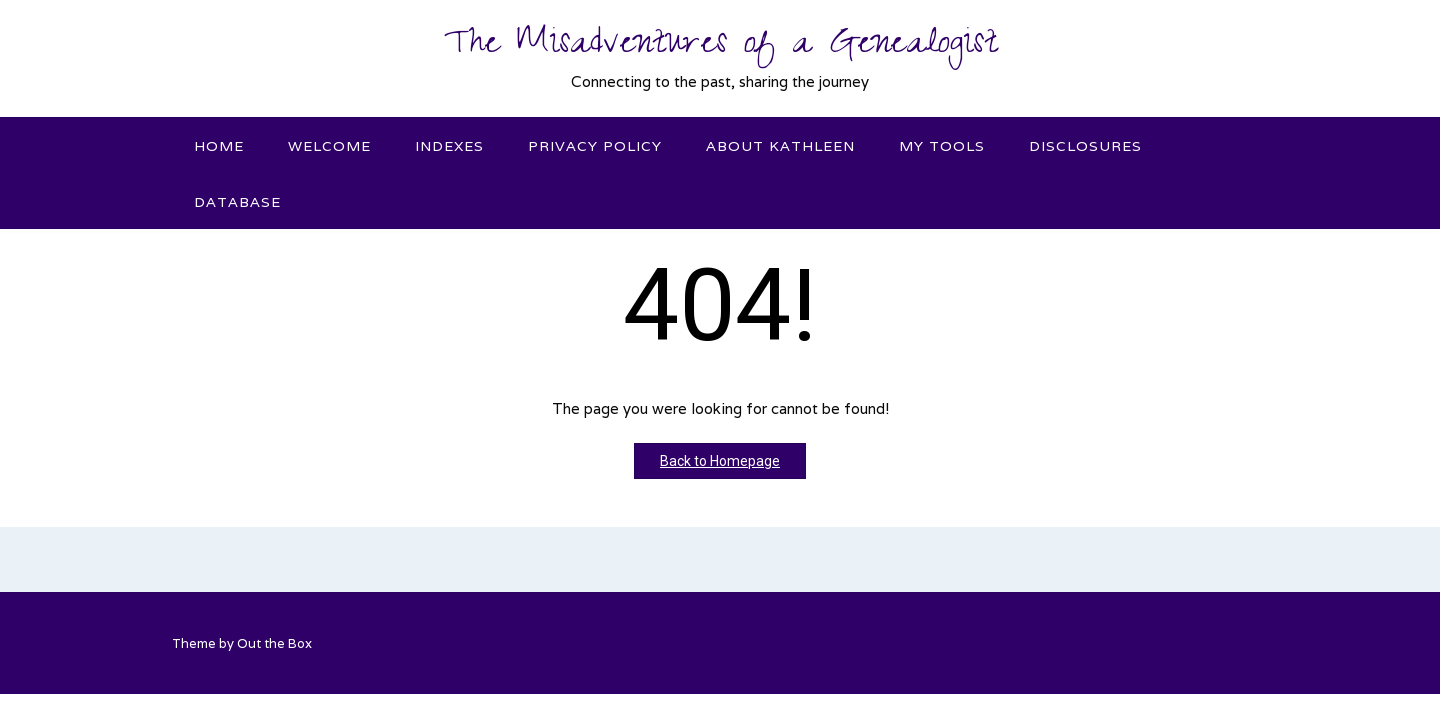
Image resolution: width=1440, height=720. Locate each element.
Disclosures (1085, 146)
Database (237, 202)
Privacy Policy (595, 146)
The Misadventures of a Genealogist (720, 47)
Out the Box (274, 643)
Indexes (449, 146)
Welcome (329, 146)
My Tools (942, 146)
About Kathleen (780, 146)
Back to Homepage (720, 461)
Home (219, 146)
